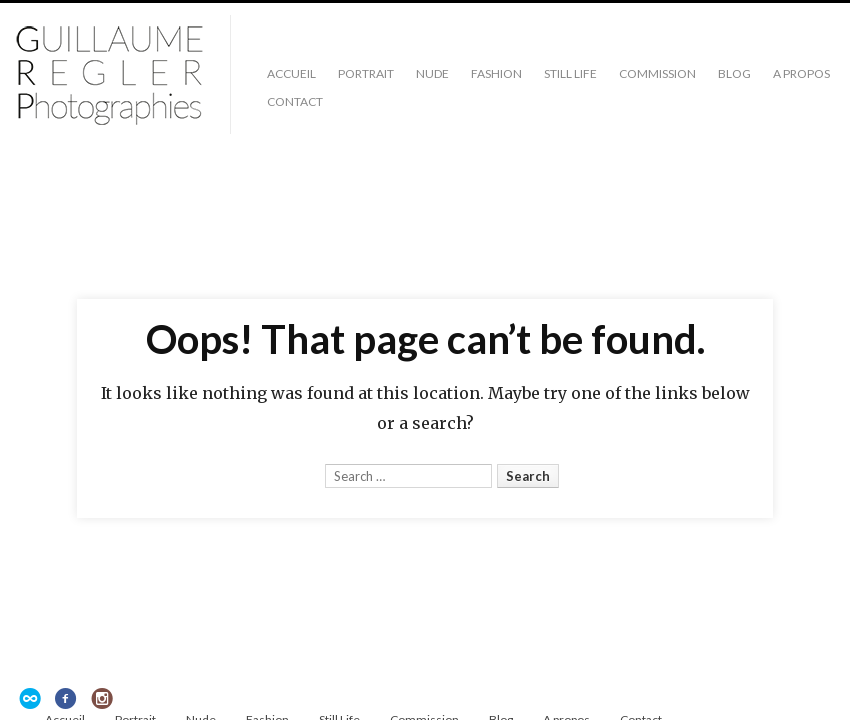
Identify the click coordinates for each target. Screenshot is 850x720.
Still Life (570, 73)
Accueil (291, 73)
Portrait (366, 73)
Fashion (496, 73)
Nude (432, 73)
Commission (657, 73)
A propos (801, 73)
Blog (734, 73)
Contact (295, 101)
